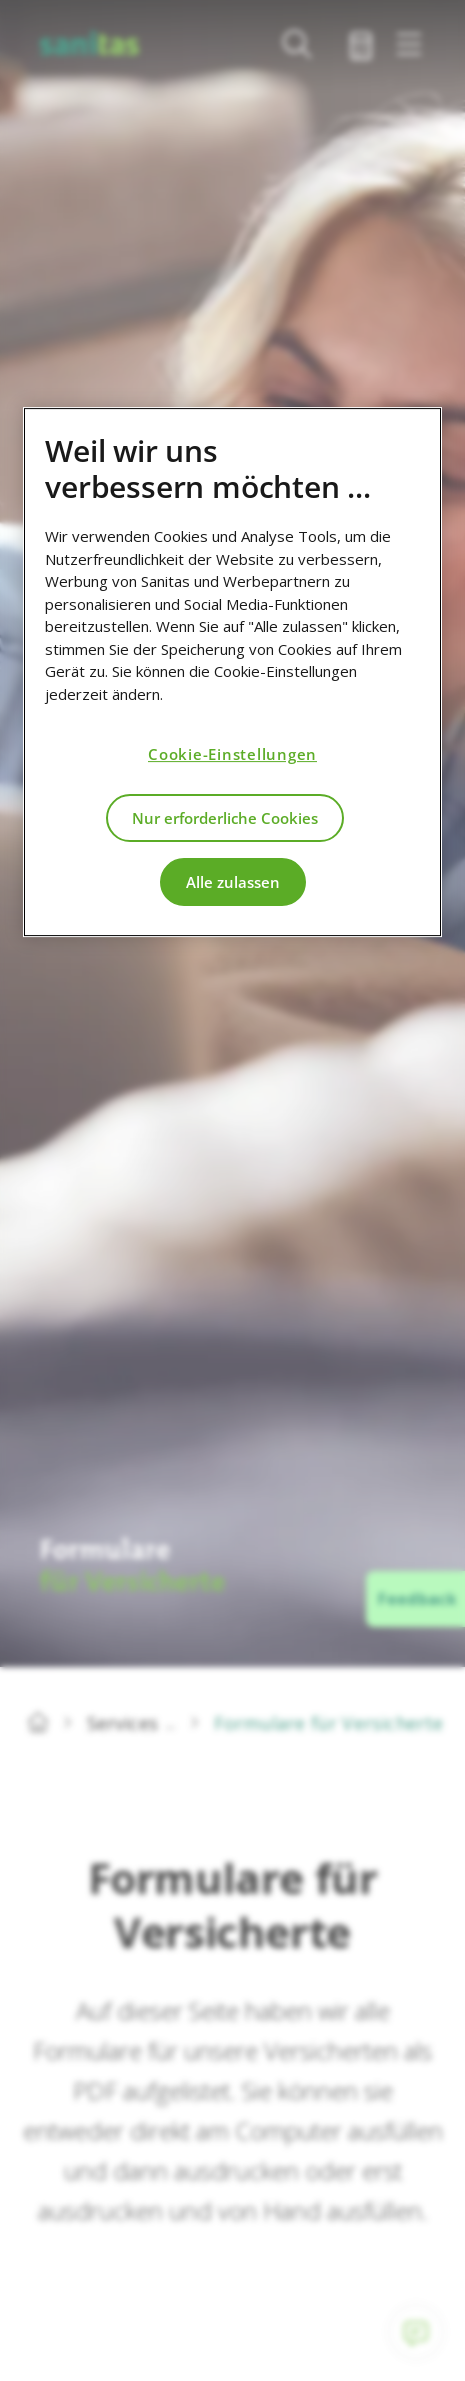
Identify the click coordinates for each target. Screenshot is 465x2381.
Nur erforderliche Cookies (225, 818)
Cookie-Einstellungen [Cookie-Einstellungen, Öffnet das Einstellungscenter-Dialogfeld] (232, 754)
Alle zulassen (233, 882)
